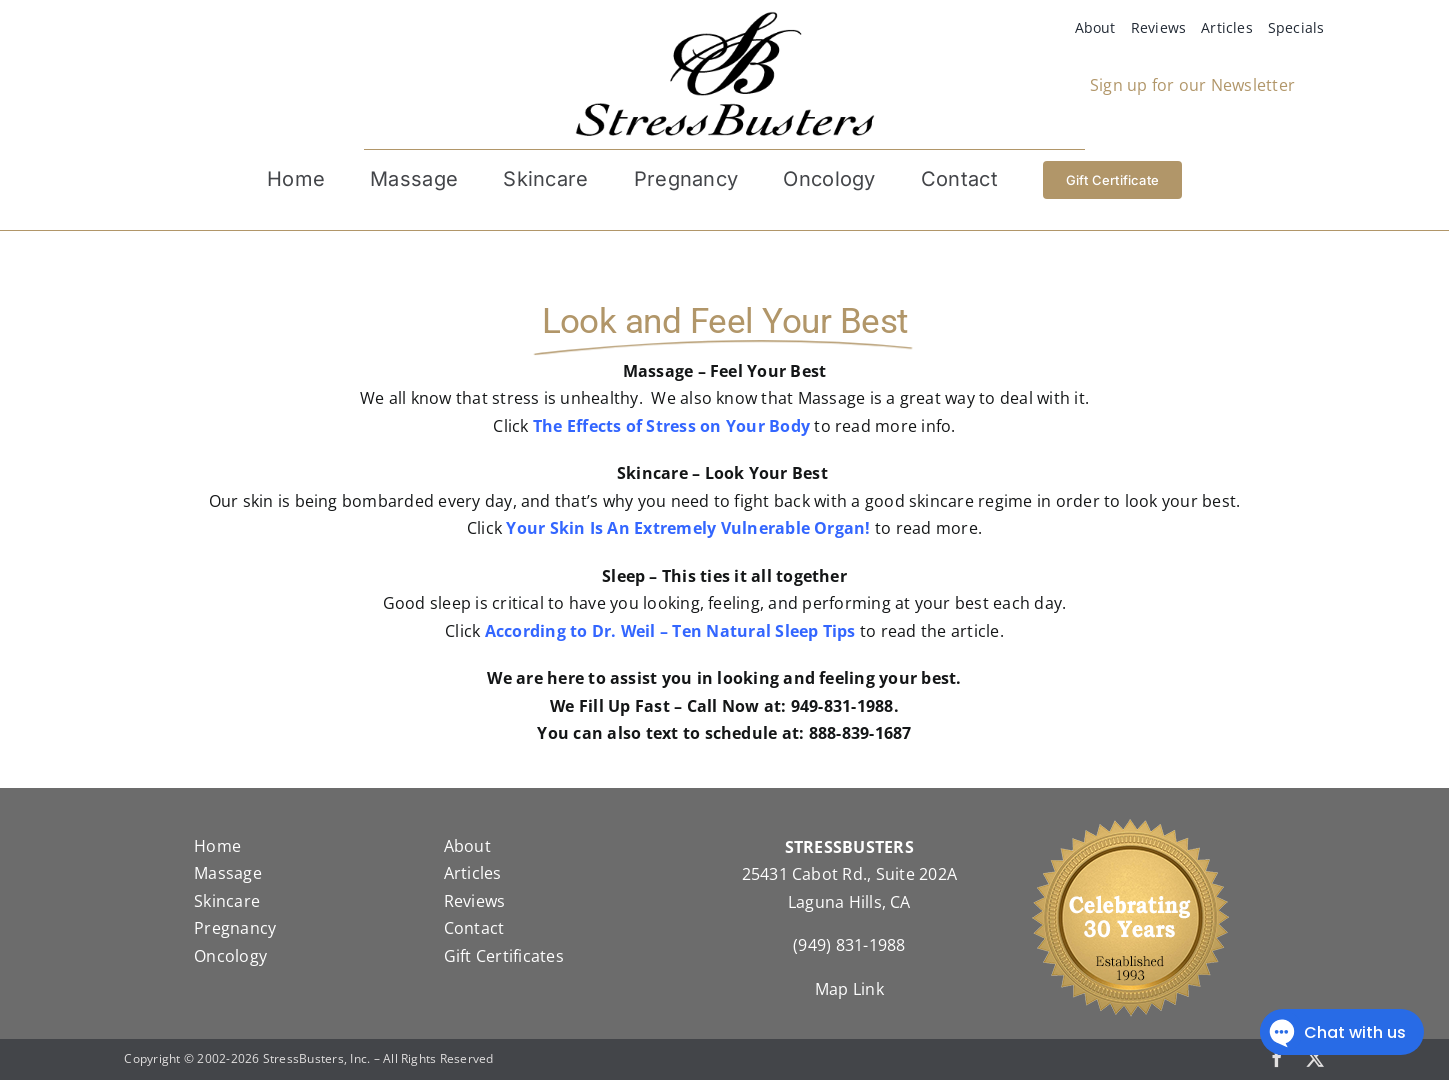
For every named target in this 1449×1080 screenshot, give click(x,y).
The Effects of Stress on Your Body (671, 426)
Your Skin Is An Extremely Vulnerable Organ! (688, 528)
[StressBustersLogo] (725, 19)
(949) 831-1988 (849, 945)
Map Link (849, 989)
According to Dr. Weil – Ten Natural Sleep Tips (670, 631)
